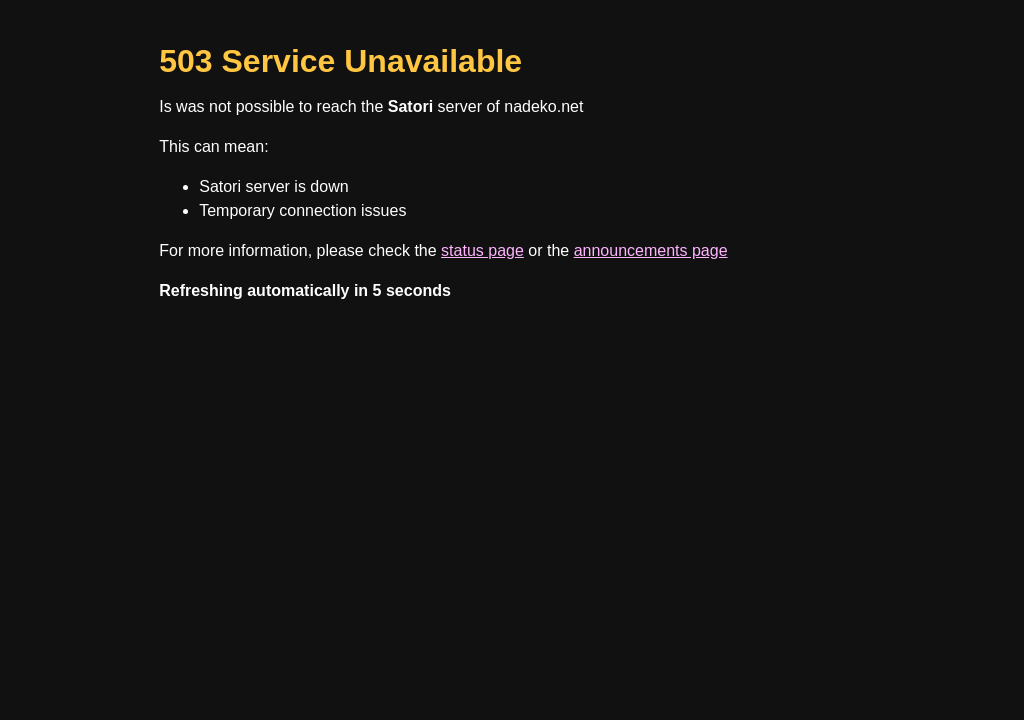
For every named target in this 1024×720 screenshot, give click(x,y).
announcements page (651, 250)
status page (482, 250)
